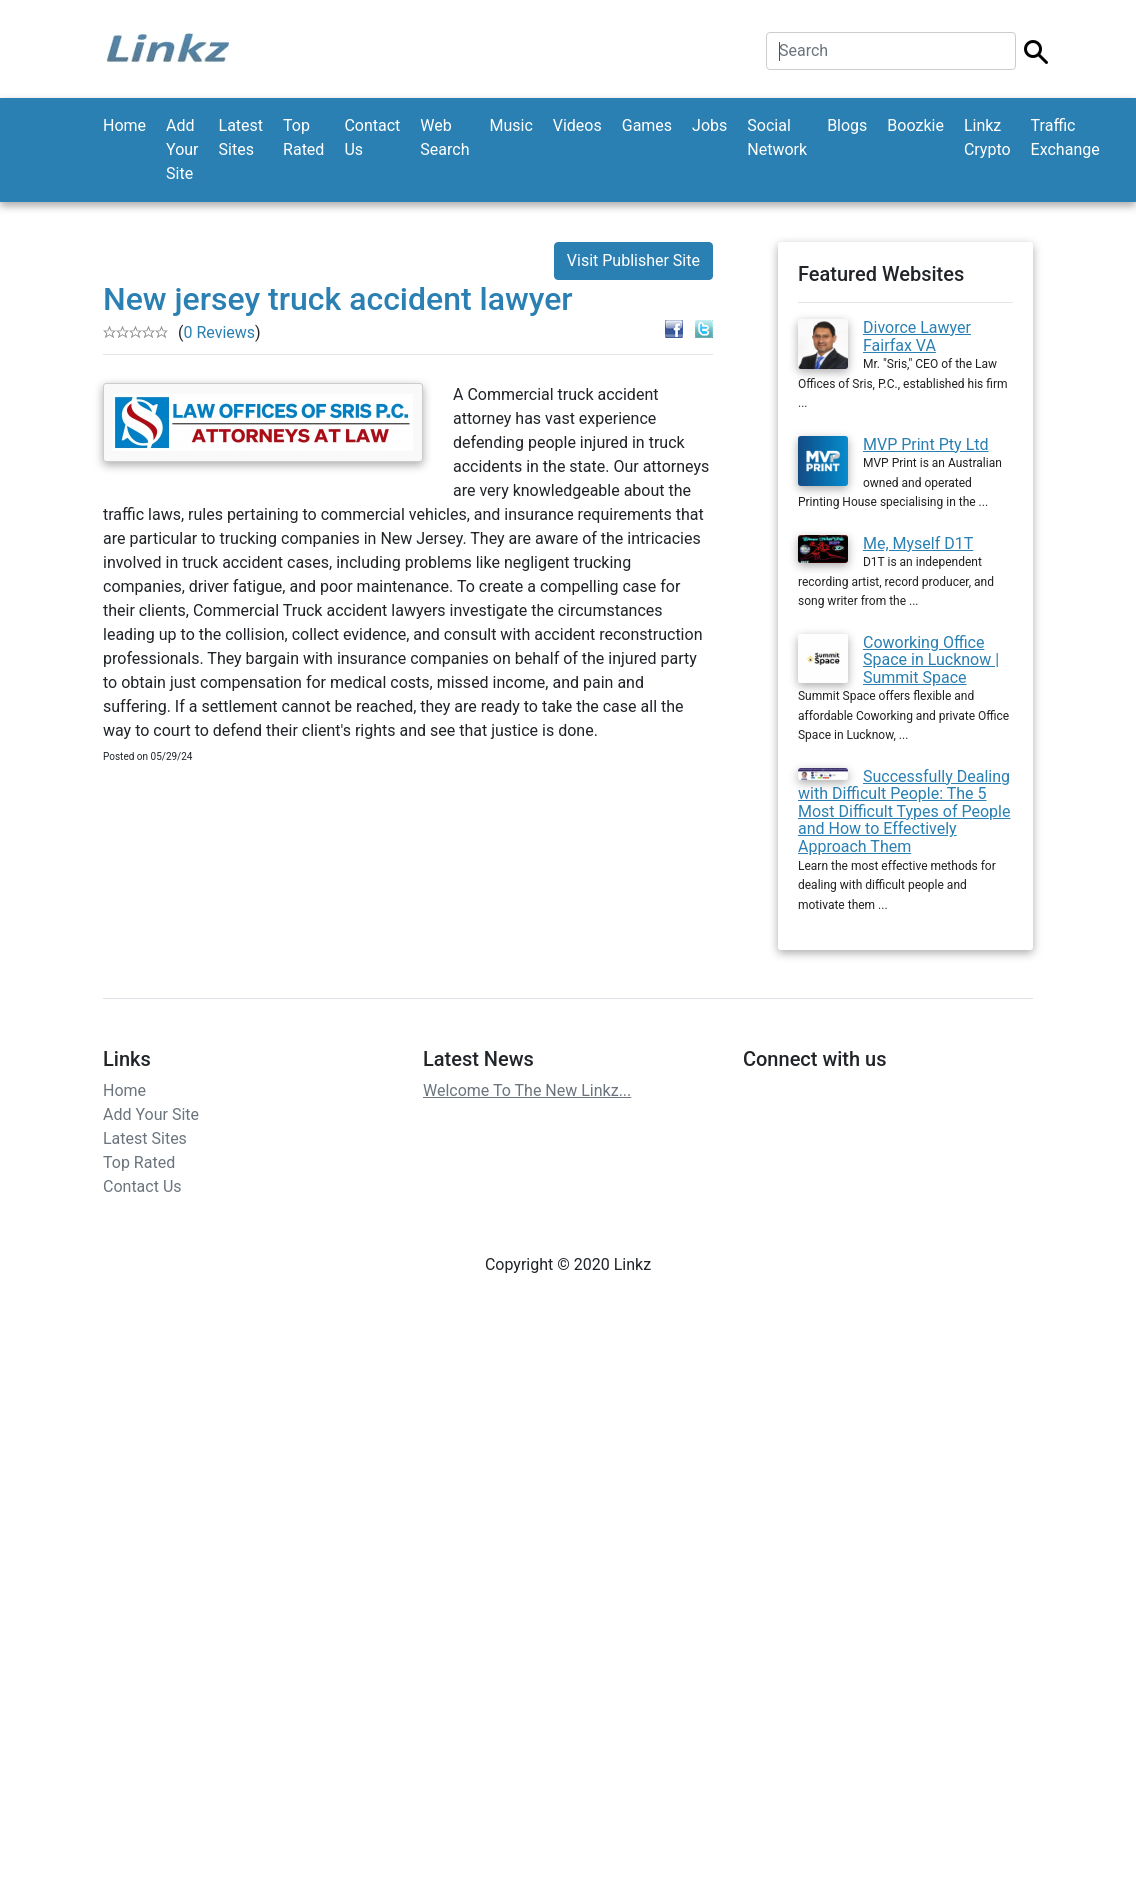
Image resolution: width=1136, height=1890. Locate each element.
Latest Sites (241, 137)
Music (510, 125)
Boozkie (915, 125)
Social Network (777, 137)
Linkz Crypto (987, 137)
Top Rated (303, 137)
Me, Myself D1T (918, 543)
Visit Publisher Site (633, 260)
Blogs (847, 125)
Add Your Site (182, 149)
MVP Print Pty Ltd (926, 444)
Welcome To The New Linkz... (527, 1090)
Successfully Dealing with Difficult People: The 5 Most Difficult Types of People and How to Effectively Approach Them (904, 811)
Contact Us (372, 137)
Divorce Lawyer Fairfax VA (917, 336)
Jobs (709, 125)
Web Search (444, 137)
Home (124, 125)
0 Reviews (219, 332)
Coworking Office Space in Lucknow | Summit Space (931, 660)
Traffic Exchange (1065, 137)
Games (647, 125)
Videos (577, 125)
